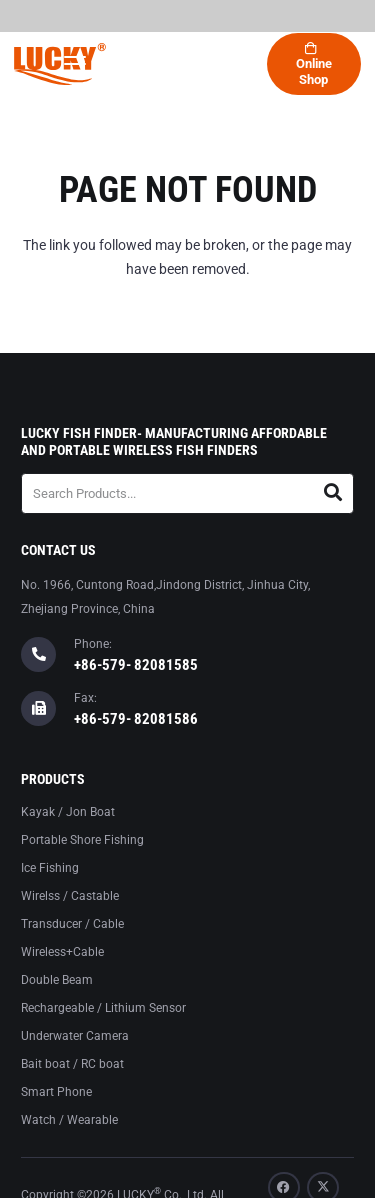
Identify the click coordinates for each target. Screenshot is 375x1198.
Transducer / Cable (72, 924)
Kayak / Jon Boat (68, 812)
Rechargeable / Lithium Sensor (103, 1008)
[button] (74, 64)
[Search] (333, 493)
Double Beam (57, 980)
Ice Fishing (50, 868)
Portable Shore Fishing (82, 840)
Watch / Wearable (69, 1120)
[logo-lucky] (60, 64)
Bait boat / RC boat (72, 1064)
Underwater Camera (75, 1036)
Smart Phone (56, 1092)
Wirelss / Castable (70, 896)
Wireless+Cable (62, 952)
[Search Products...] (187, 493)
